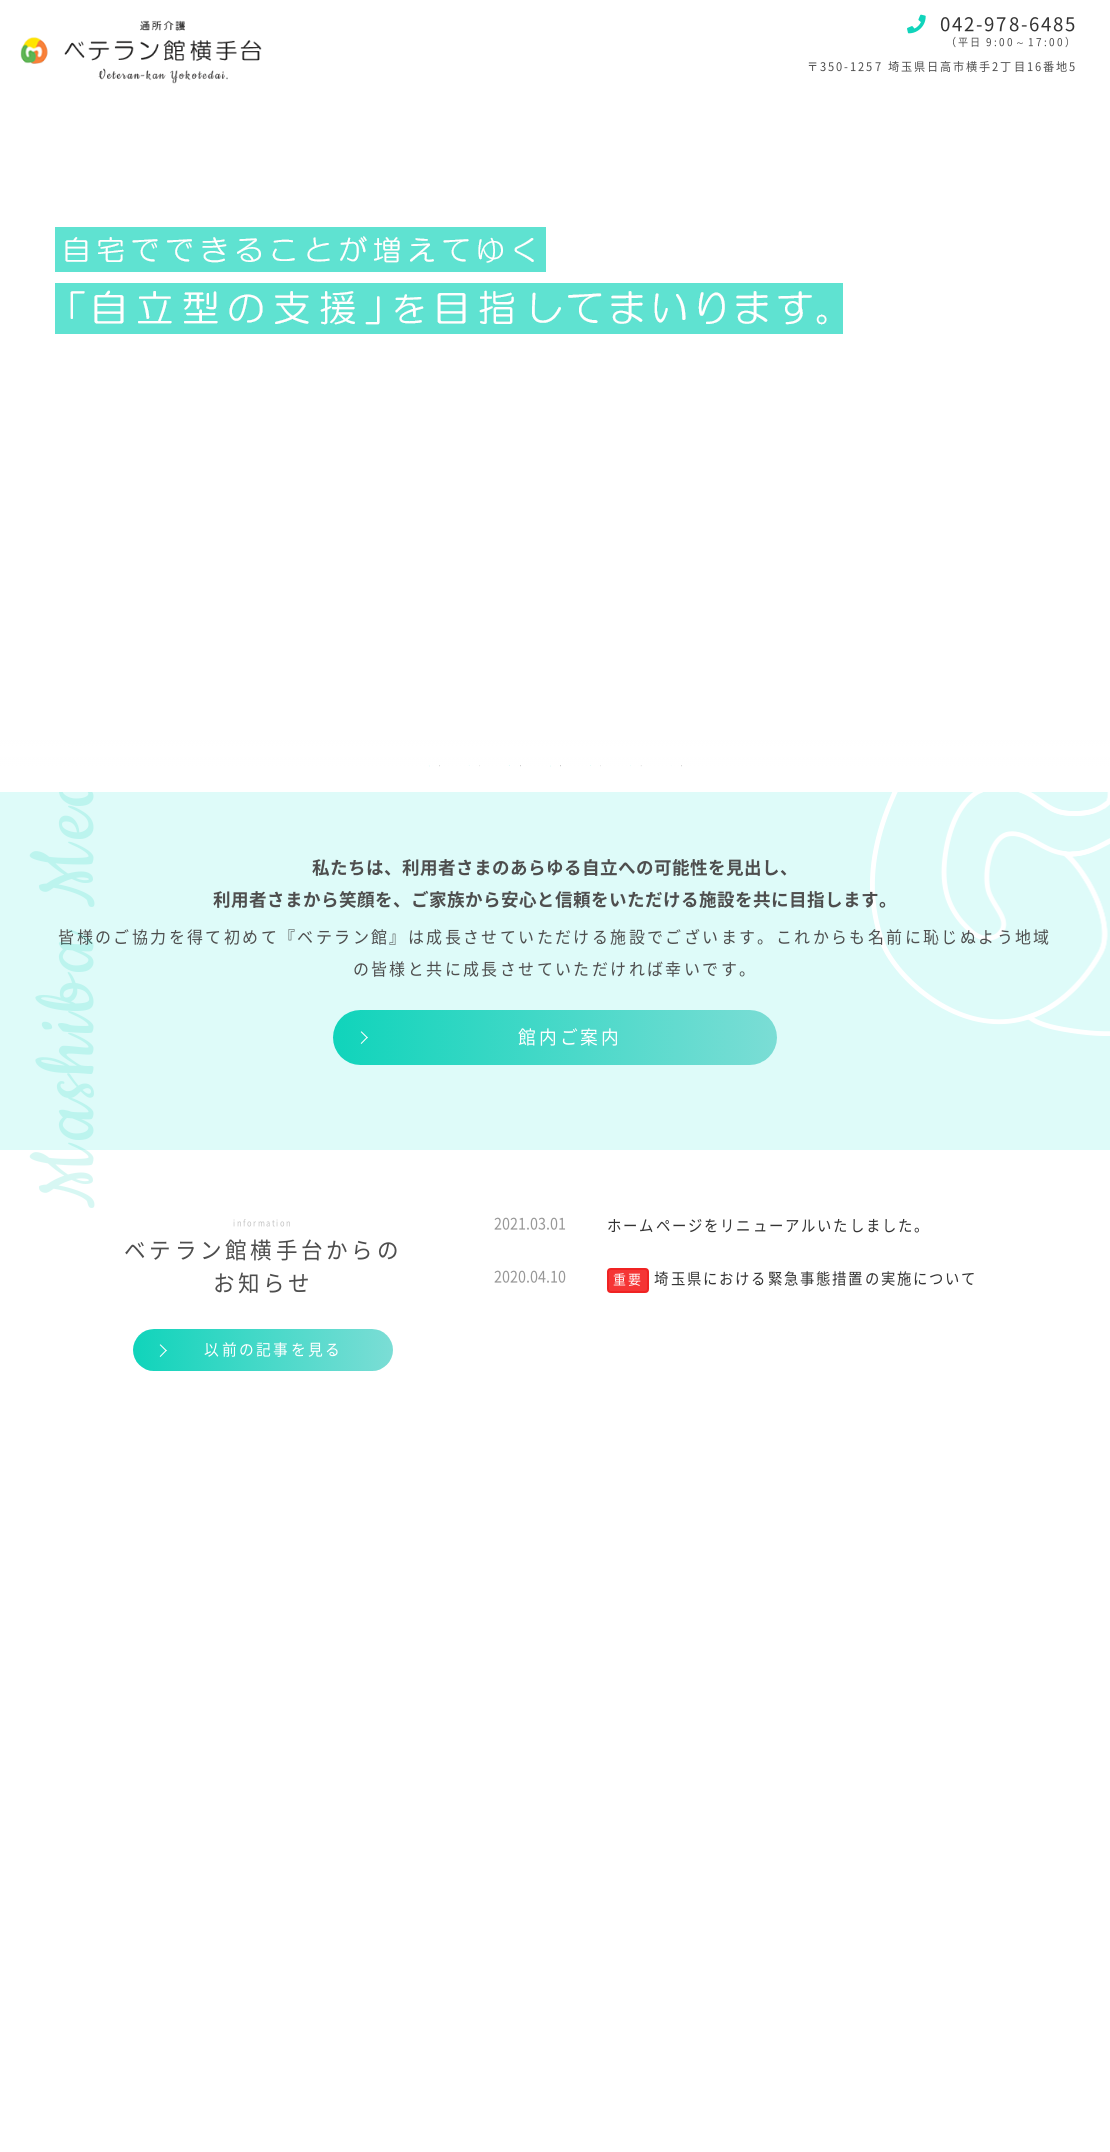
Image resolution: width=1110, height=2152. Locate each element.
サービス (214, 744)
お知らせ (859, 744)
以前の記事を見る (272, 1352)
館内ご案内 (569, 1037)
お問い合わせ (1010, 744)
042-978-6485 (992, 24)
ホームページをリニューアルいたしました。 (768, 1226)
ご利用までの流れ (558, 744)
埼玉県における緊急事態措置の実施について (815, 1280)
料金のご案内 (367, 744)
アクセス (727, 744)
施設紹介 (80, 744)
